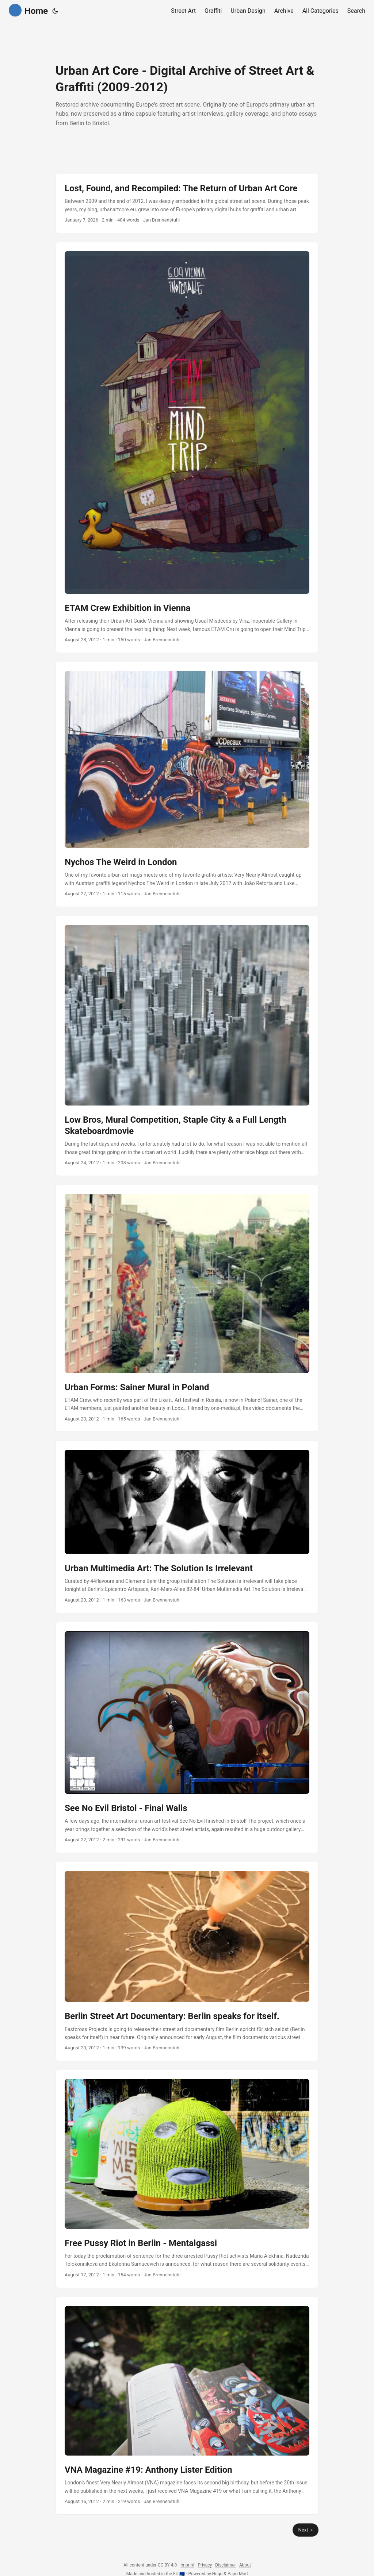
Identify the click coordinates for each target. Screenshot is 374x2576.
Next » (305, 2530)
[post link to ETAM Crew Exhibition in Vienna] (187, 447)
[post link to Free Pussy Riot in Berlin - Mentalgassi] (187, 2178)
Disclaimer (225, 2565)
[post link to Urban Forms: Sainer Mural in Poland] (187, 1308)
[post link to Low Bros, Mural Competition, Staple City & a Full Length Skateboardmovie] (187, 1046)
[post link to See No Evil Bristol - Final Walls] (187, 1737)
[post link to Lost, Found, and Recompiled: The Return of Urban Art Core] (187, 203)
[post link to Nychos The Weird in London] (187, 784)
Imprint (187, 2565)
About (245, 2565)
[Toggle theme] (55, 11)
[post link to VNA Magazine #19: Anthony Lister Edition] (187, 2405)
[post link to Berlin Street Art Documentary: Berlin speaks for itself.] (187, 1961)
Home (28, 10)
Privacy (205, 2565)
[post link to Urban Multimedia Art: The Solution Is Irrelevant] (187, 1526)
